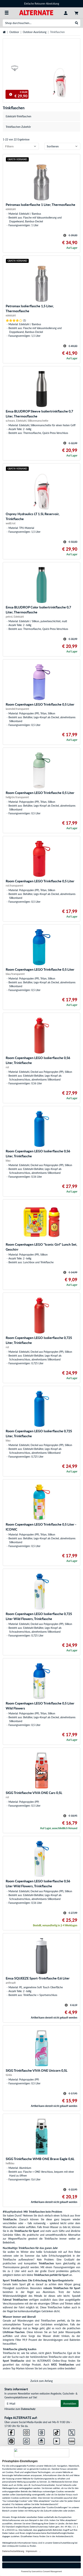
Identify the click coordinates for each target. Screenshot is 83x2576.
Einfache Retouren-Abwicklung (41, 3)
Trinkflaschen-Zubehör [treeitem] (18, 126)
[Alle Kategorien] (6, 12)
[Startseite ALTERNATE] (36, 12)
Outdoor (14, 32)
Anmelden (69, 2403)
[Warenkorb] (76, 12)
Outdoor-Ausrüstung (34, 32)
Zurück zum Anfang (41, 2380)
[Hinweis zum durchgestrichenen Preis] (11, 94)
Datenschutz (28, 2408)
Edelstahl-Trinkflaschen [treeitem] (18, 116)
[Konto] (66, 12)
